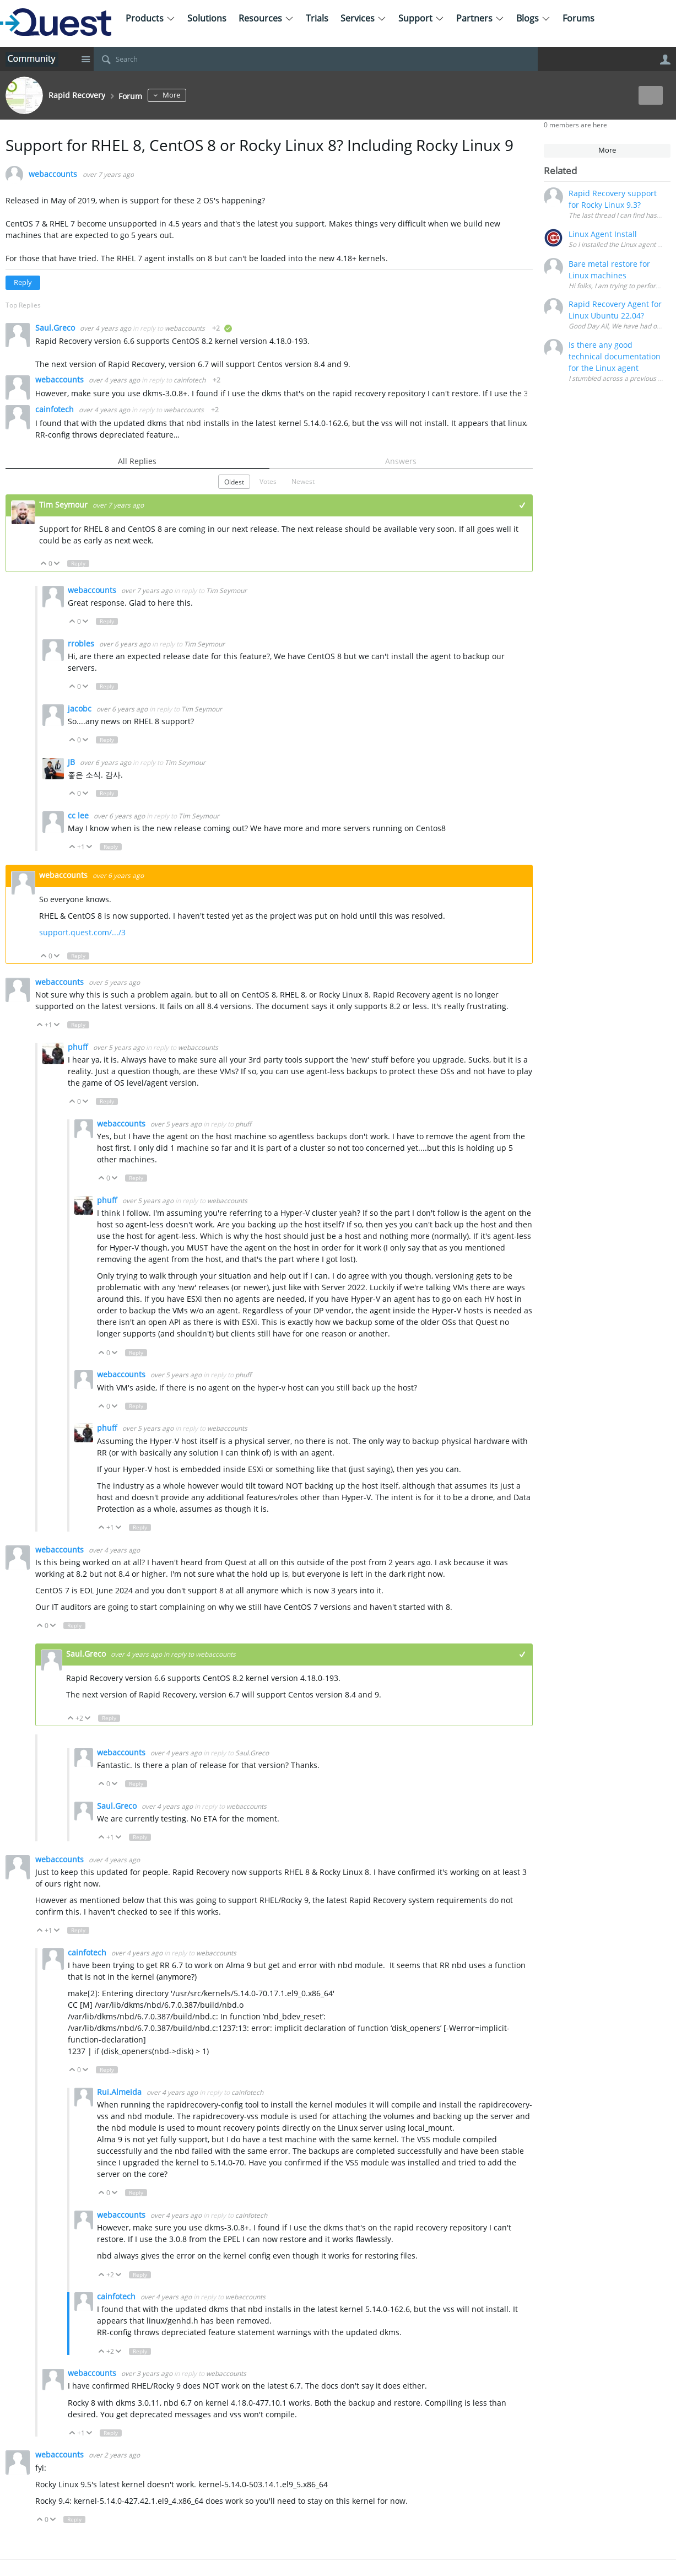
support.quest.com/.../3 (82, 932)
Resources (266, 18)
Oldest (234, 481)
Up (43, 563)
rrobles (82, 643)
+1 (522, 505)
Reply (23, 282)
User (664, 59)
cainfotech (189, 379)
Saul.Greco (56, 327)
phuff (79, 1047)
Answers (401, 461)
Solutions (206, 18)
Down (57, 563)
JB (72, 762)
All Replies (137, 461)
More (193, 95)
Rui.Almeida (120, 2092)
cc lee (79, 815)
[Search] (316, 59)
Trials (317, 18)
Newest (303, 481)
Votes (268, 481)
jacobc (81, 708)
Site (85, 59)
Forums (578, 18)
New (645, 95)
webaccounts (53, 174)
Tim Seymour (64, 504)
